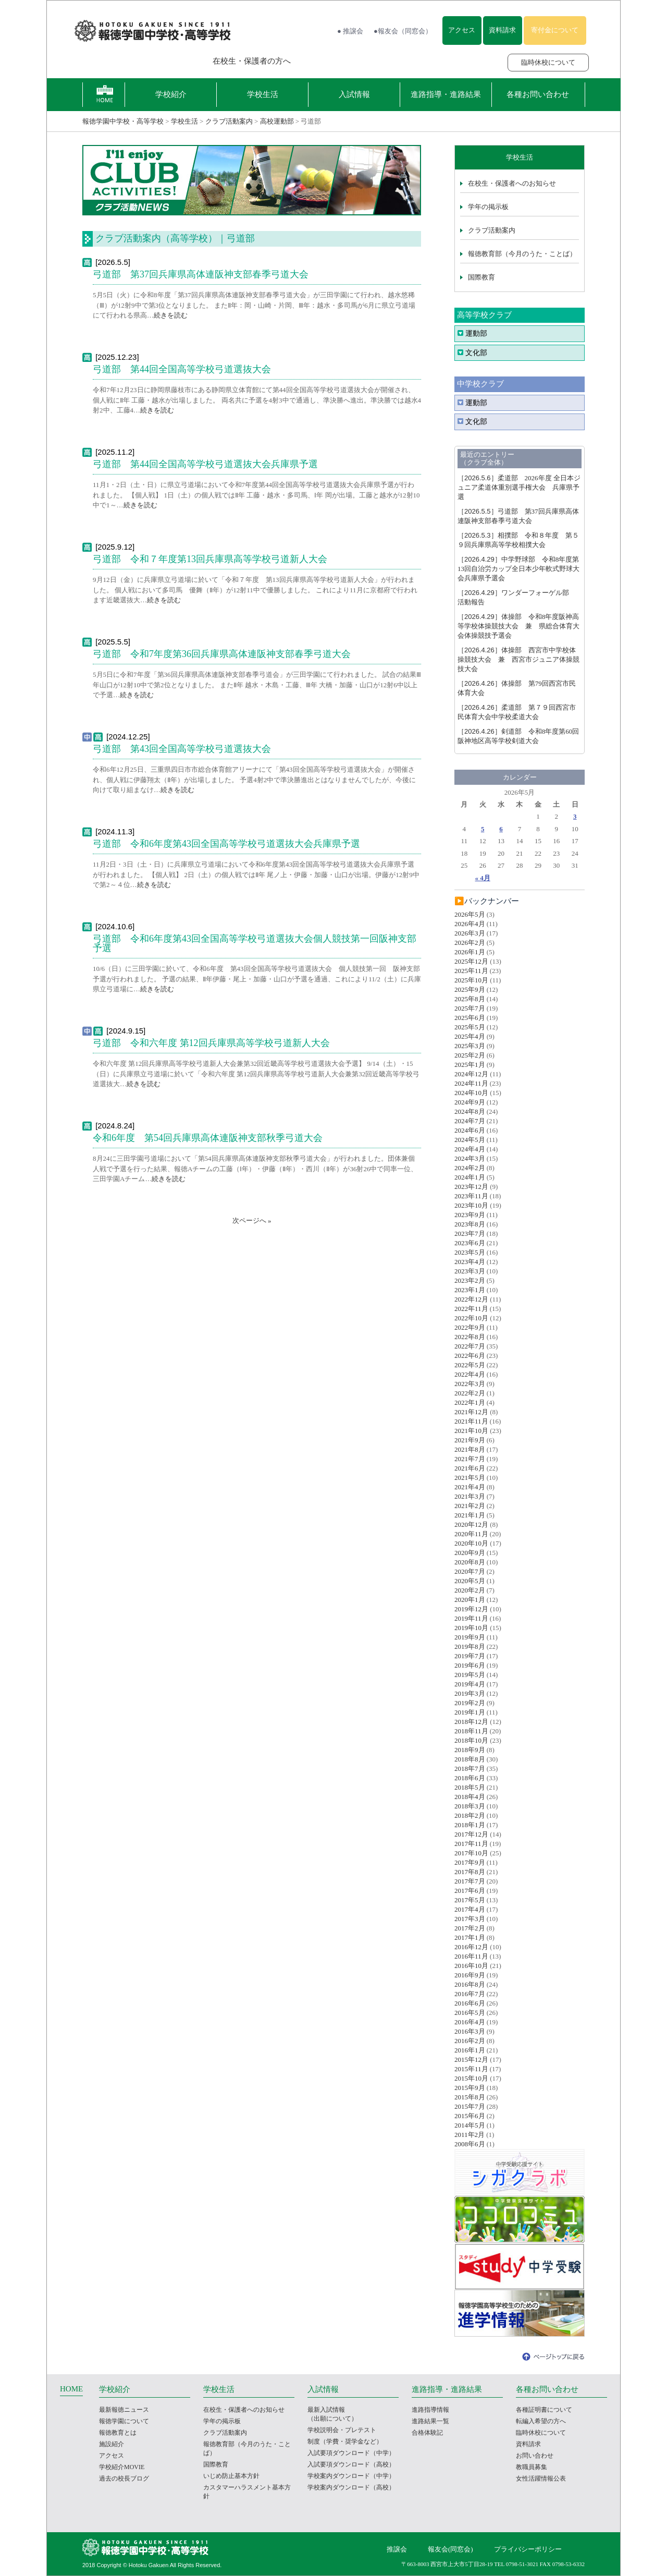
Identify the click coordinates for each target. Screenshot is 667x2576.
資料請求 (502, 30)
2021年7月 (469, 1459)
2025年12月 (471, 961)
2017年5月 (469, 1900)
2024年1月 (469, 1177)
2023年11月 (471, 1196)
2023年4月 (469, 1262)
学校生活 (262, 94)
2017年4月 (469, 1909)
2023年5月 (469, 1252)
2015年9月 (469, 2088)
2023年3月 (469, 1271)
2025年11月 (471, 971)
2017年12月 (471, 1834)
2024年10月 (471, 1093)
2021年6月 (469, 1468)
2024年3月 (469, 1158)
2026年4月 (469, 924)
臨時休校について (548, 62)
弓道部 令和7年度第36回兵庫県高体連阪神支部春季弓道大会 (222, 654)
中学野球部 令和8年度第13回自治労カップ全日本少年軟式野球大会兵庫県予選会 (518, 568)
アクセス (461, 30)
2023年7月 (469, 1233)
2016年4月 (469, 2022)
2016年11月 (471, 1956)
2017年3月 (469, 1919)
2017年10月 (471, 1853)
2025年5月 (469, 1027)
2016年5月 (469, 2012)
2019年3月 (469, 1693)
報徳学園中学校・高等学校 (123, 121)
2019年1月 (469, 1712)
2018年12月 (471, 1722)
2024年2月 (469, 1168)
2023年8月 (469, 1224)
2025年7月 (469, 1008)
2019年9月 (469, 1637)
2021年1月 (469, 1515)
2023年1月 (469, 1290)
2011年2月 (469, 2134)
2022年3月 (469, 1384)
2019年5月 (469, 1675)
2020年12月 (471, 1524)
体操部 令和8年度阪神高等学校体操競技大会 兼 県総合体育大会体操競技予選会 (518, 626)
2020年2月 (469, 1590)
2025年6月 (469, 1018)
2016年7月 (469, 1994)
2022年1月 (469, 1402)
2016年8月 (469, 1984)
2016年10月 (471, 1966)
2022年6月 (469, 1355)
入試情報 (354, 94)
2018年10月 (471, 1740)
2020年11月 (471, 1534)
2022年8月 (469, 1337)
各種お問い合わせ (538, 94)
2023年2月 (469, 1280)
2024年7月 (469, 1121)
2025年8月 (469, 999)
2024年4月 (469, 1149)
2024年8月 (469, 1111)
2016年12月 (471, 1947)
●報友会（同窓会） (403, 31)
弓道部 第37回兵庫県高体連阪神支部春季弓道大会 (200, 274)
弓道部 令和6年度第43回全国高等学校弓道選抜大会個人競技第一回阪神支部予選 (254, 943)
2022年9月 (469, 1327)
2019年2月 (469, 1703)
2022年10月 (471, 1318)
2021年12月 (471, 1412)
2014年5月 (469, 2125)
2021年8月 (469, 1449)
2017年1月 (469, 1937)
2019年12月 (471, 1609)
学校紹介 (171, 94)
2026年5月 (469, 914)
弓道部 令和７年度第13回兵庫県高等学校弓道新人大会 (210, 559)
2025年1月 (469, 1064)
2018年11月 (471, 1731)
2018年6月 (469, 1778)
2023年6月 (469, 1243)
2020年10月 (471, 1543)
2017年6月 (469, 1890)
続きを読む (171, 315)
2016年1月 (469, 2050)
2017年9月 (469, 1862)
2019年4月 (469, 1684)
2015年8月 (469, 2097)
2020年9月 (469, 1553)
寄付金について (554, 30)
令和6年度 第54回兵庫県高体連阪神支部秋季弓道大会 (208, 1138)
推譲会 (397, 2549)
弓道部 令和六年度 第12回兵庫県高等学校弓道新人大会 (211, 1043)
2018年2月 (469, 1815)
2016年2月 (469, 2041)
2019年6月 (469, 1665)
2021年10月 (471, 1431)
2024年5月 (469, 1140)
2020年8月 (469, 1562)
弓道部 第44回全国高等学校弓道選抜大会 (182, 369)
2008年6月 (469, 2144)
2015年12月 (471, 2059)
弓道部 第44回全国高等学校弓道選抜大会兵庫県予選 (205, 464)
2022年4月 (469, 1374)
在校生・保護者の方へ (252, 61)
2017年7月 (469, 1881)
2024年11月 (471, 1083)
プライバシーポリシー (528, 2549)
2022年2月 (469, 1393)
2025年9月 (469, 989)
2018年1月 (469, 1825)
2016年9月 (469, 1975)
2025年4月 (469, 1036)
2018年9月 (469, 1750)
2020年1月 (469, 1599)
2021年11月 (471, 1421)
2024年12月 (471, 1074)
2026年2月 (469, 942)
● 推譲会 (350, 31)
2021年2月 (469, 1506)
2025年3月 (469, 1046)
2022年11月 (471, 1309)
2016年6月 (469, 2003)
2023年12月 (471, 1186)
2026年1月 (469, 952)
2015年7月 (469, 2106)
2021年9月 (469, 1440)
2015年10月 (471, 2078)
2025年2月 (469, 1055)
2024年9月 (469, 1102)
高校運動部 (277, 121)
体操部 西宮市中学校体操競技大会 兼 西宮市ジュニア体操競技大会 (518, 659)
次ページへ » (251, 1220)
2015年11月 (471, 2069)
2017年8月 (469, 1872)
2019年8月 (469, 1646)
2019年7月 (469, 1656)
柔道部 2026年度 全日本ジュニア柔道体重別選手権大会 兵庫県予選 (519, 487)
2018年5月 (469, 1787)
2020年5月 (469, 1581)
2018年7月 (469, 1768)
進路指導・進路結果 (446, 94)
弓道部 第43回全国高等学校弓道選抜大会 (182, 749)
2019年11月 (471, 1618)
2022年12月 (471, 1299)
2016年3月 (469, 2031)
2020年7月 (469, 1571)
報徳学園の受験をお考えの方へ (133, 61)
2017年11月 (471, 1844)
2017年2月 (469, 1928)
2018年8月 (469, 1759)
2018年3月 (469, 1806)
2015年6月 (469, 2116)
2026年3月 (469, 933)
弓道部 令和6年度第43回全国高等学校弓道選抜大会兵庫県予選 (226, 844)
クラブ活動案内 (229, 121)
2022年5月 (469, 1365)
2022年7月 (469, 1346)
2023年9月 (469, 1215)
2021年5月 (469, 1477)
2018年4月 (469, 1797)
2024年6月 (469, 1130)
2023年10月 (471, 1205)
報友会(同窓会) (450, 2549)
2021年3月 (469, 1496)
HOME (71, 2389)
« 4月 (482, 878)
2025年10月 (471, 980)
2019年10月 (471, 1628)
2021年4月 (469, 1487)
